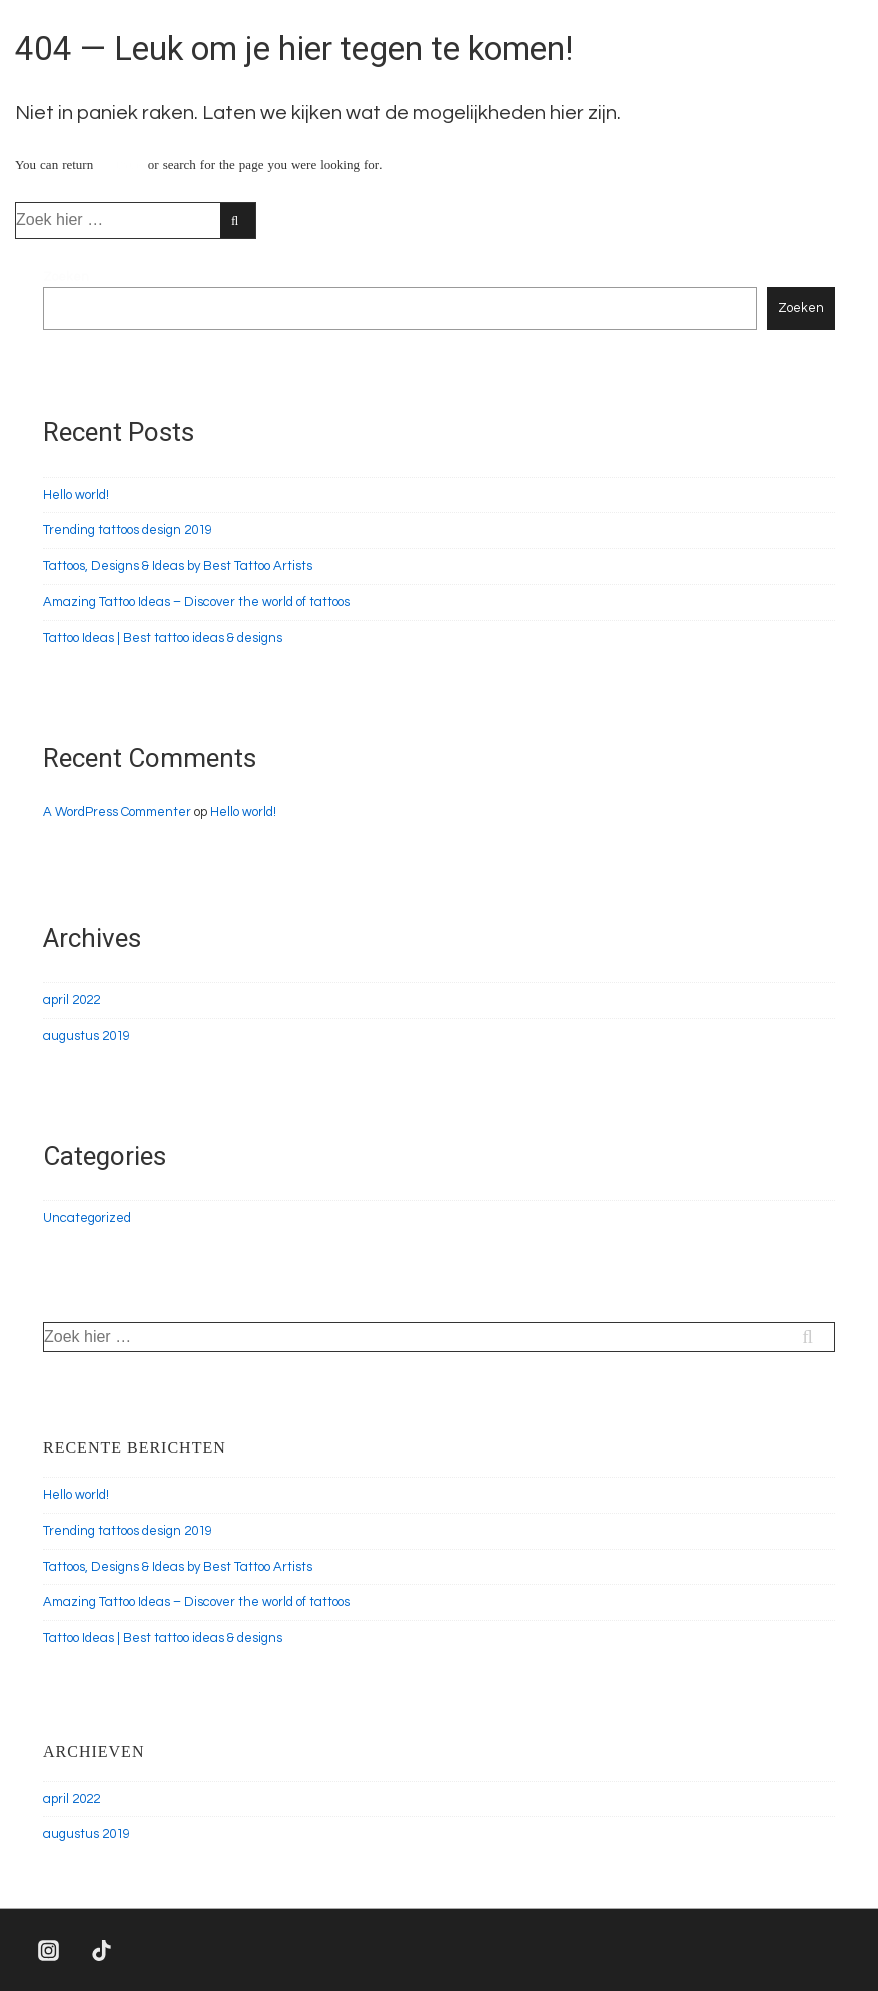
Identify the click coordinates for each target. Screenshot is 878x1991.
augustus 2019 (86, 1036)
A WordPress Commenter (117, 812)
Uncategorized (87, 1218)
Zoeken (66, 277)
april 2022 (71, 1000)
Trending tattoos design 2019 (127, 530)
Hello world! (76, 495)
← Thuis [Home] (120, 165)
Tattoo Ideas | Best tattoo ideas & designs (162, 638)
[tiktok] (102, 1950)
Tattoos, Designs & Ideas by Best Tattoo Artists (177, 566)
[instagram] (49, 1950)
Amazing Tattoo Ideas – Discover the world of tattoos (196, 602)
